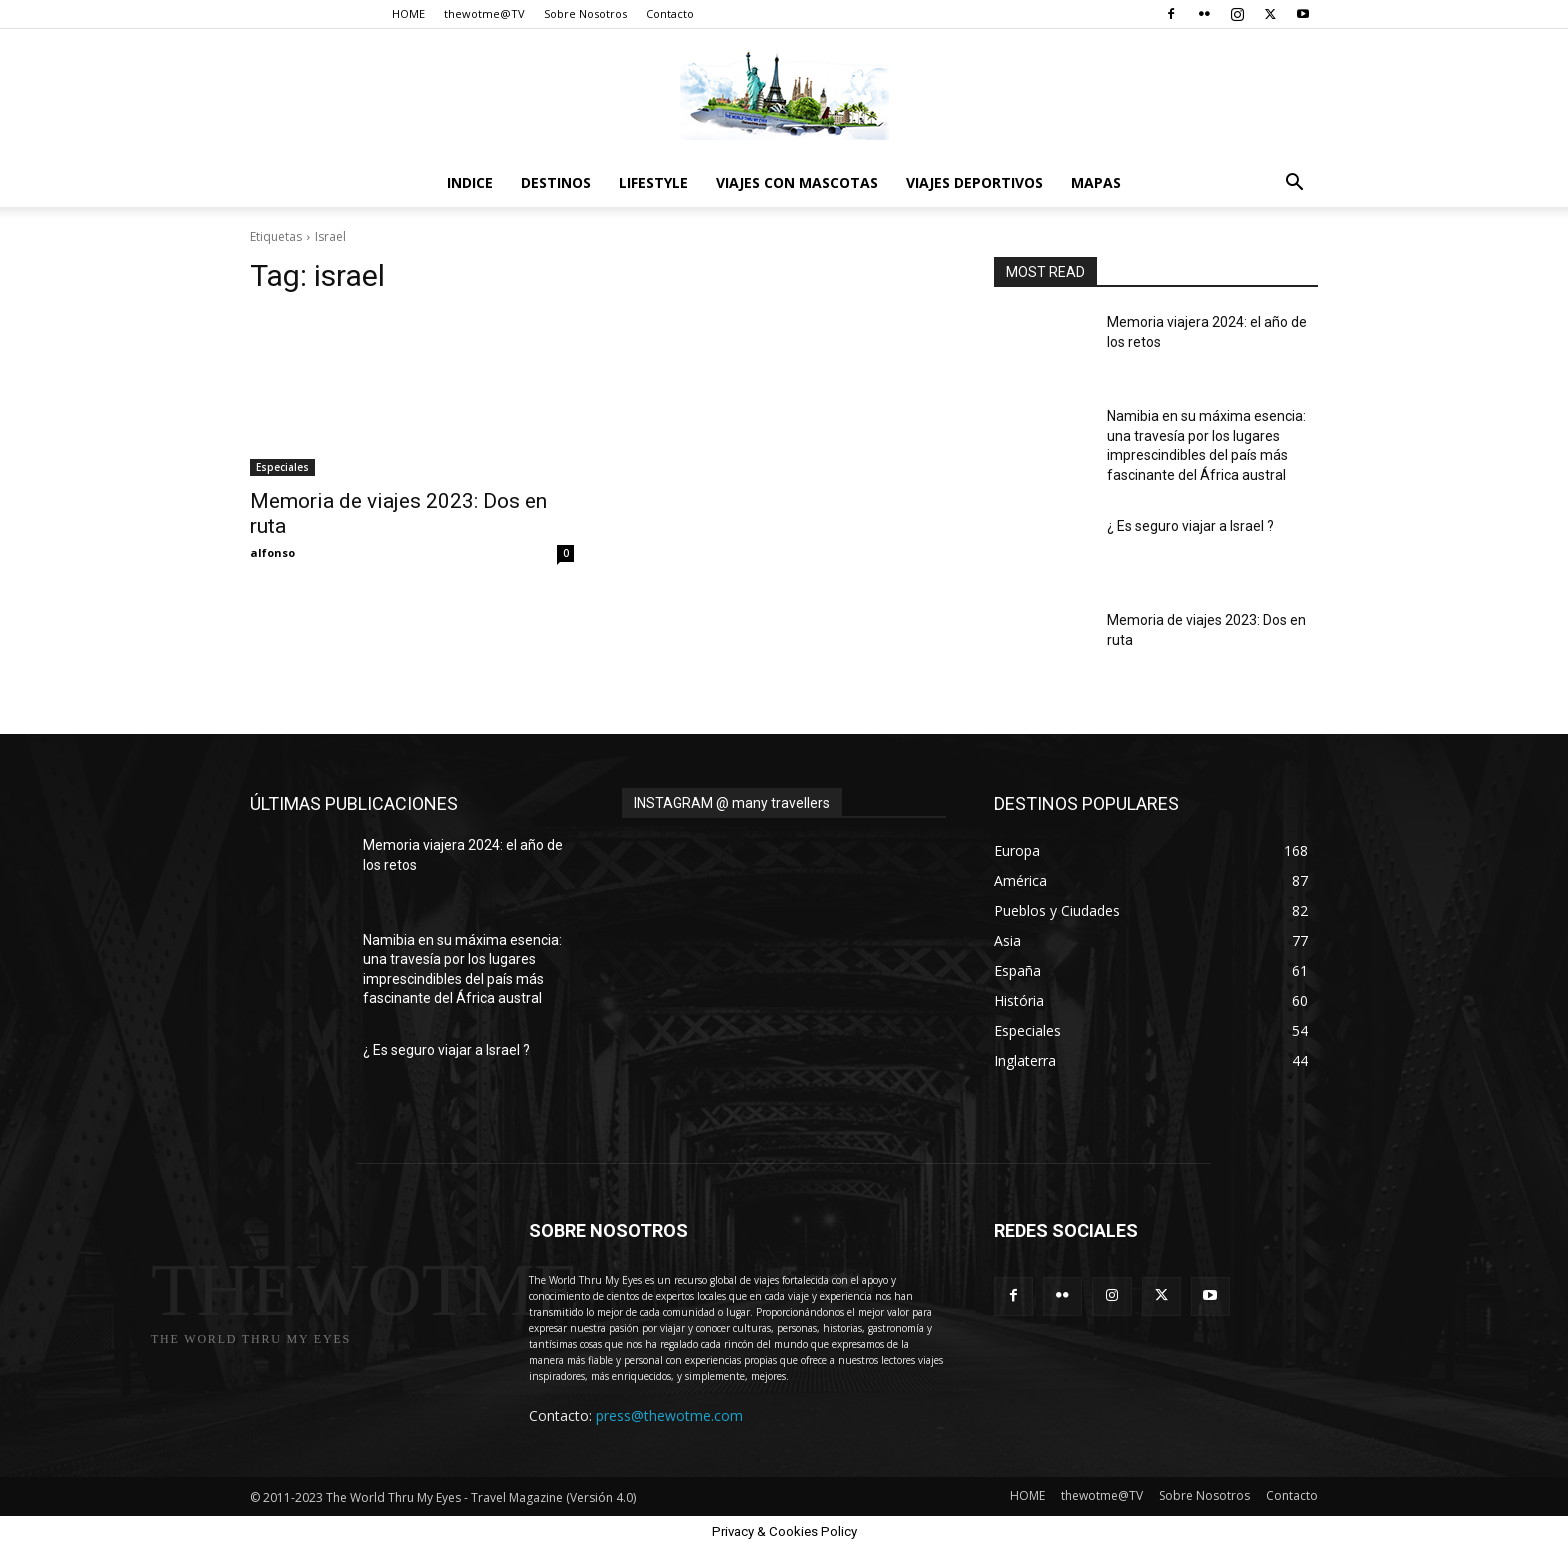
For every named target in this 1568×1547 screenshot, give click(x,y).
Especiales (282, 467)
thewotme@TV (484, 13)
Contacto (670, 13)
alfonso (272, 552)
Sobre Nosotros (585, 13)
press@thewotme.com (669, 1415)
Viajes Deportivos (974, 182)
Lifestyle (653, 182)
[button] (1294, 184)
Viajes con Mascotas (797, 182)
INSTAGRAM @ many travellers (732, 803)
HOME (408, 13)
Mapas (1096, 182)
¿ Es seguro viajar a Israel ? (1190, 526)
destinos (556, 182)
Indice (470, 182)
